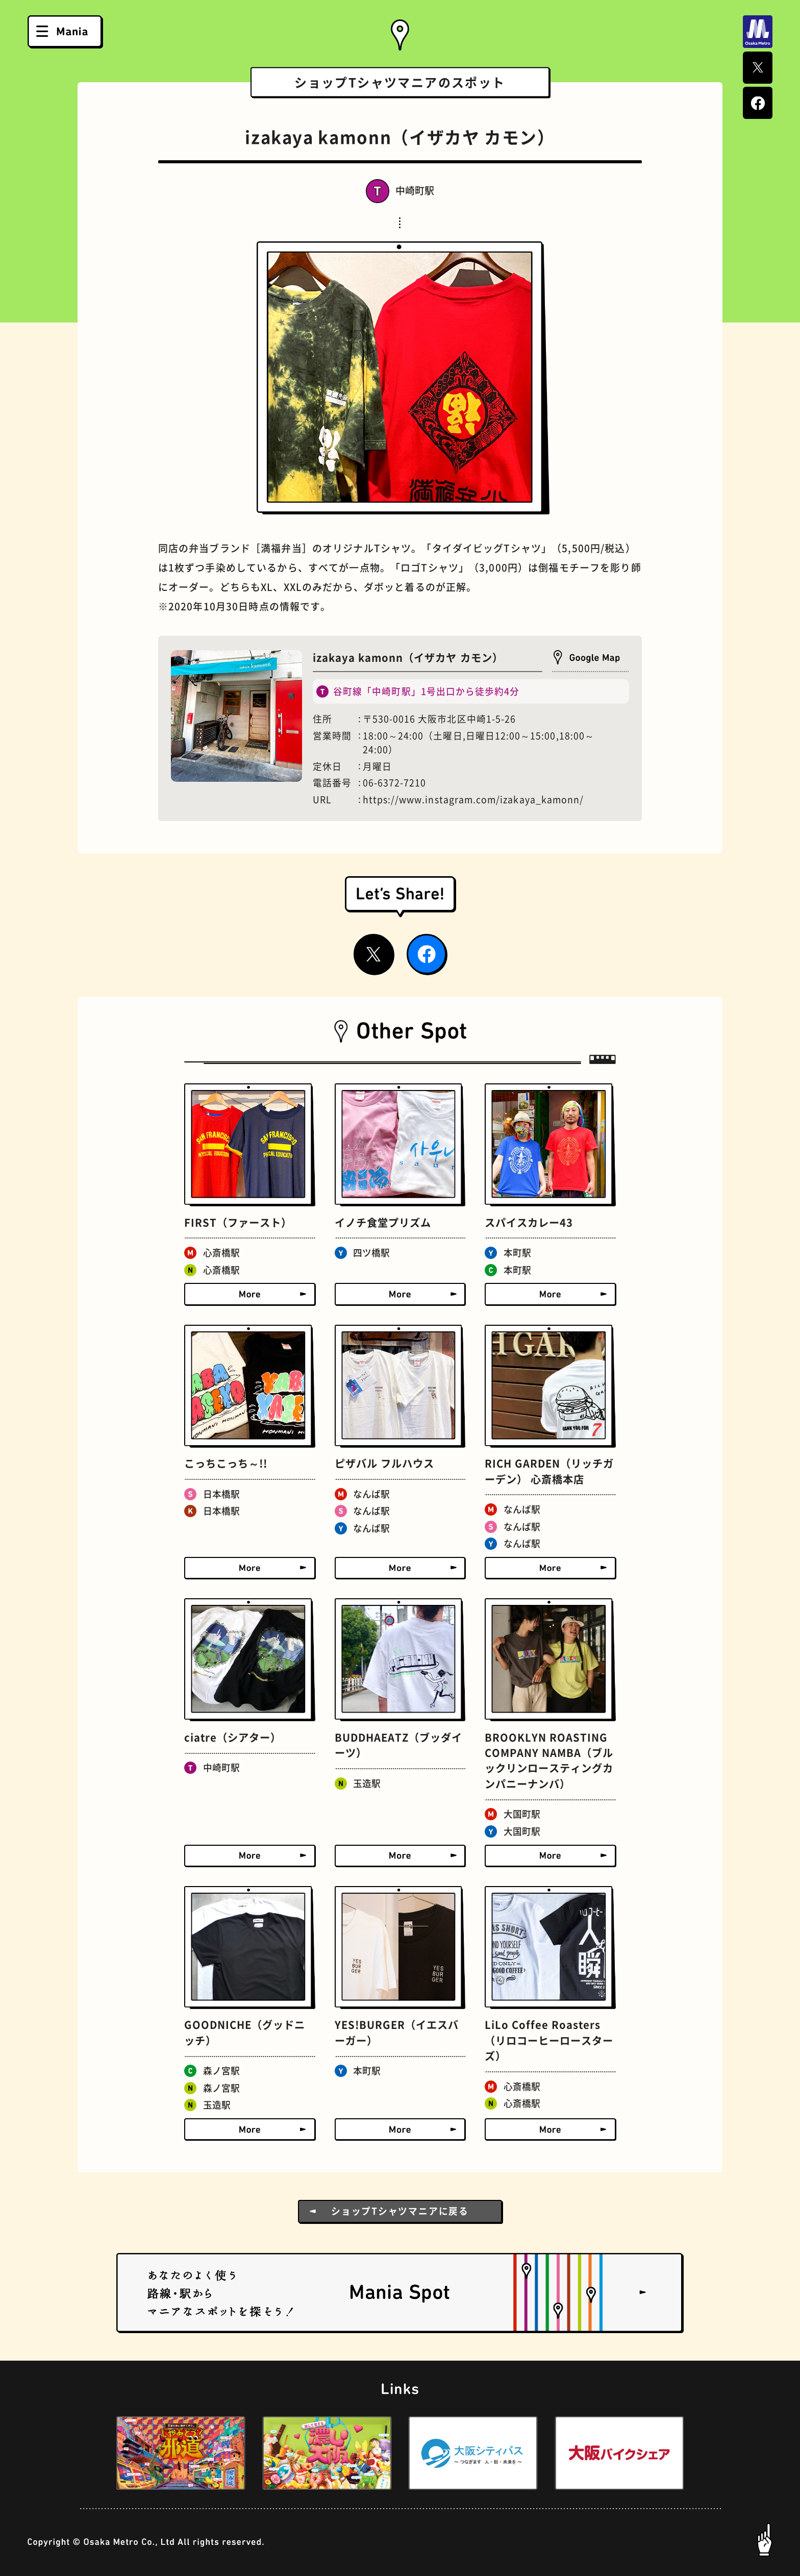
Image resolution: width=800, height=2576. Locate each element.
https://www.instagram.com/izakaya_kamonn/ (473, 799)
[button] (87, 2453)
